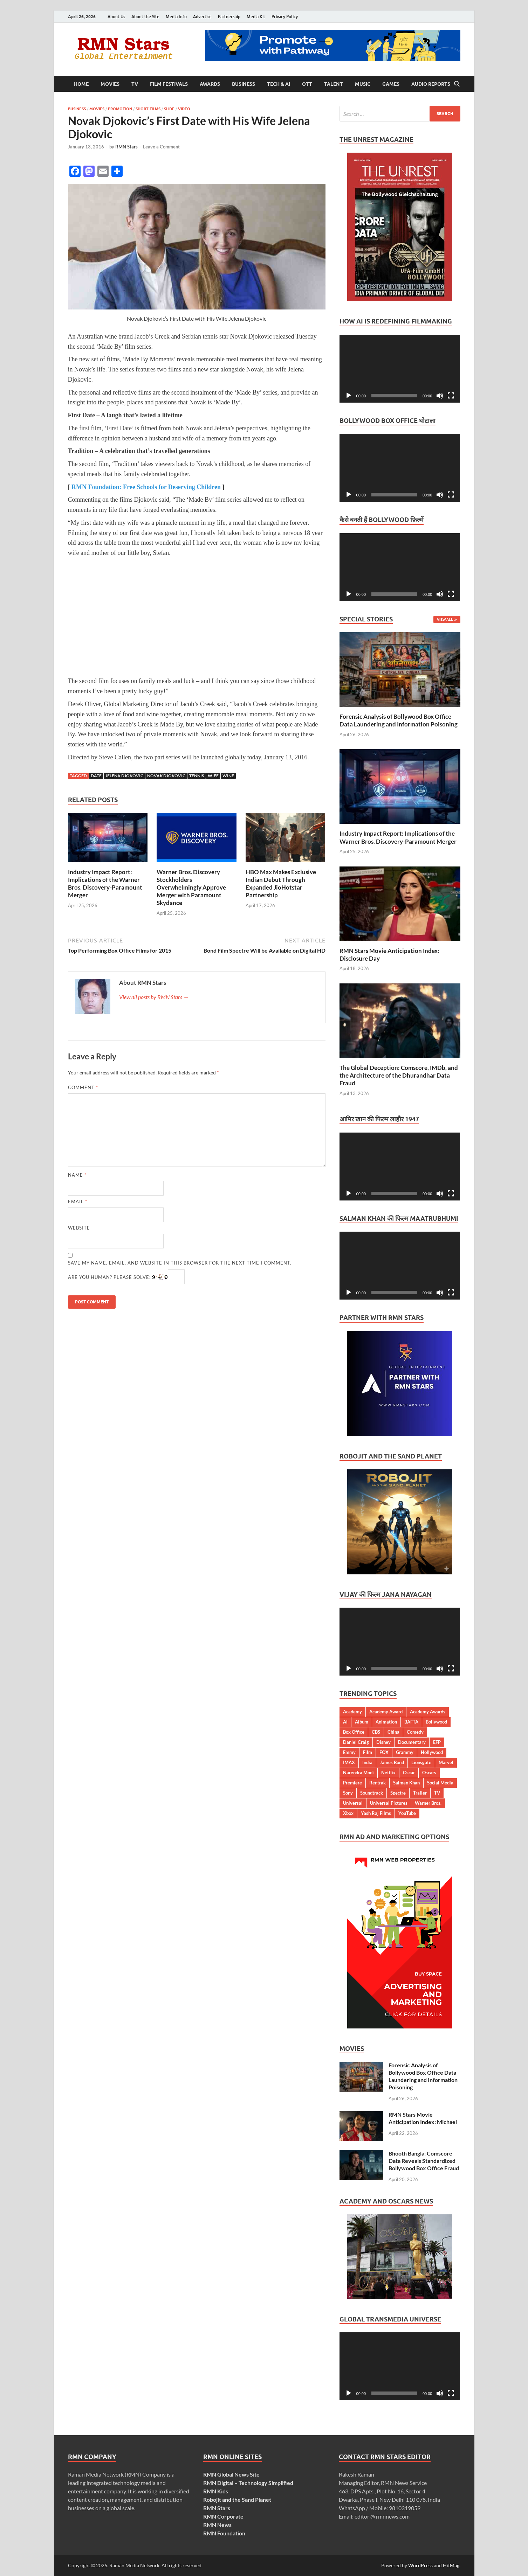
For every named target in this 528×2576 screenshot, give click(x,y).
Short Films (148, 108)
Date (96, 775)
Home (81, 84)
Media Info (176, 16)
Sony (348, 1793)
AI (345, 1722)
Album (361, 1722)
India (367, 1762)
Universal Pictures (388, 1803)
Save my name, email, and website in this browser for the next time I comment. (180, 1263)
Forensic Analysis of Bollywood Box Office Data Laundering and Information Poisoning (399, 720)
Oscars (429, 1772)
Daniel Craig (356, 1742)
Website (79, 1228)
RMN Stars (126, 146)
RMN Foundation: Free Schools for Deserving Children (146, 486)
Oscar (409, 1772)
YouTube (407, 1813)
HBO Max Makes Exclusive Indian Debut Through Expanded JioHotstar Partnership (281, 883)
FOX (384, 1752)
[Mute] (439, 395)
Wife (213, 775)
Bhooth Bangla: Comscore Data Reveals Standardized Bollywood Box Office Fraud (424, 2160)
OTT (307, 84)
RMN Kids (215, 2491)
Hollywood (432, 1752)
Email (77, 1201)
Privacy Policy (285, 16)
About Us (116, 16)
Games (390, 84)
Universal (353, 1803)
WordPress (420, 2565)
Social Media (440, 1782)
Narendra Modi (358, 1772)
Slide (169, 108)
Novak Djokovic (166, 775)
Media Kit (256, 16)
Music (362, 84)
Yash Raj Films (376, 1813)
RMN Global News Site (231, 2474)
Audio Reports (430, 84)
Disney (383, 1742)
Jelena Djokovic (124, 775)
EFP (437, 1742)
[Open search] (457, 84)
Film (367, 1752)
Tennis (196, 775)
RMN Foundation (224, 2533)
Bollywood (436, 1722)
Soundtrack (371, 1793)
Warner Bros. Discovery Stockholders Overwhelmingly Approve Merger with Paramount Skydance (191, 887)
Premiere (352, 1782)
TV (134, 84)
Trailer (420, 1793)
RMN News (217, 2524)
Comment (83, 1087)
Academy (352, 1711)
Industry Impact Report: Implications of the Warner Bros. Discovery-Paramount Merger (105, 883)
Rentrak (377, 1782)
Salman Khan (406, 1782)
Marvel (446, 1762)
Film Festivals (169, 84)
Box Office (353, 1732)
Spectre (398, 1793)
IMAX (349, 1762)
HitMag (451, 2565)
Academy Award (386, 1711)
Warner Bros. (428, 1803)
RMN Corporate (223, 2516)
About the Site (145, 16)
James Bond (392, 1762)
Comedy (415, 1732)
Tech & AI (278, 84)
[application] (400, 369)
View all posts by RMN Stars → (154, 997)
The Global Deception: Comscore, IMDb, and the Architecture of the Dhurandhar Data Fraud (399, 1075)
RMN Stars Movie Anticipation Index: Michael (423, 2118)
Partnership (229, 16)
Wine (228, 775)
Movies (110, 84)
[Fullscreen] (450, 395)
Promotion (120, 108)
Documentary (412, 1742)
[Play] (348, 395)
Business (243, 84)
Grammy (404, 1752)
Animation (386, 1722)
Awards (210, 84)
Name (77, 1175)
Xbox (348, 1813)
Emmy (349, 1752)
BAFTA (411, 1722)
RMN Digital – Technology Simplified (248, 2482)
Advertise (202, 16)
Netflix (388, 1772)
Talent (333, 84)
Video (184, 108)
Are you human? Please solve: (126, 1276)
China (393, 1732)
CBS (376, 1732)
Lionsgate (421, 1762)
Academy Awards (427, 1711)
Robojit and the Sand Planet (237, 2499)
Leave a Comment (161, 146)
